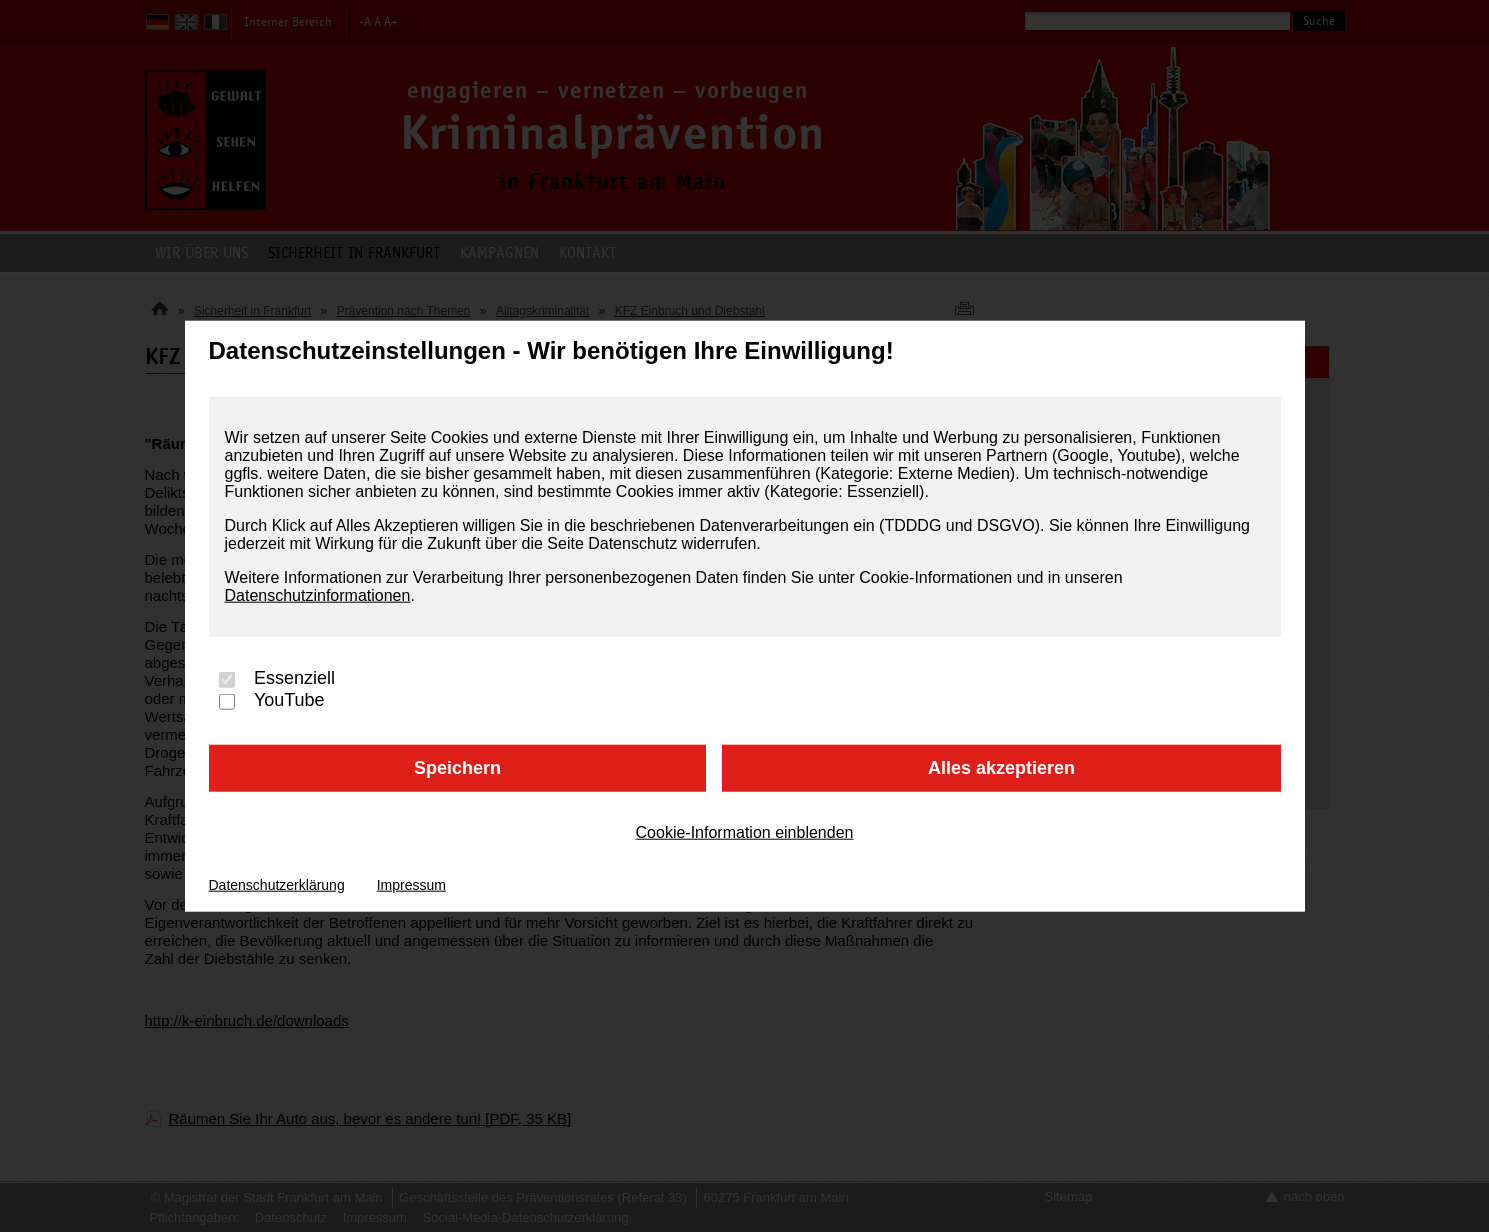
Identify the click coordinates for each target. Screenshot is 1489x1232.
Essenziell (294, 678)
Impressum (411, 884)
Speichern (457, 768)
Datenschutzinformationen (318, 595)
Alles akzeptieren (1001, 768)
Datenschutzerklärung (277, 884)
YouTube (289, 700)
